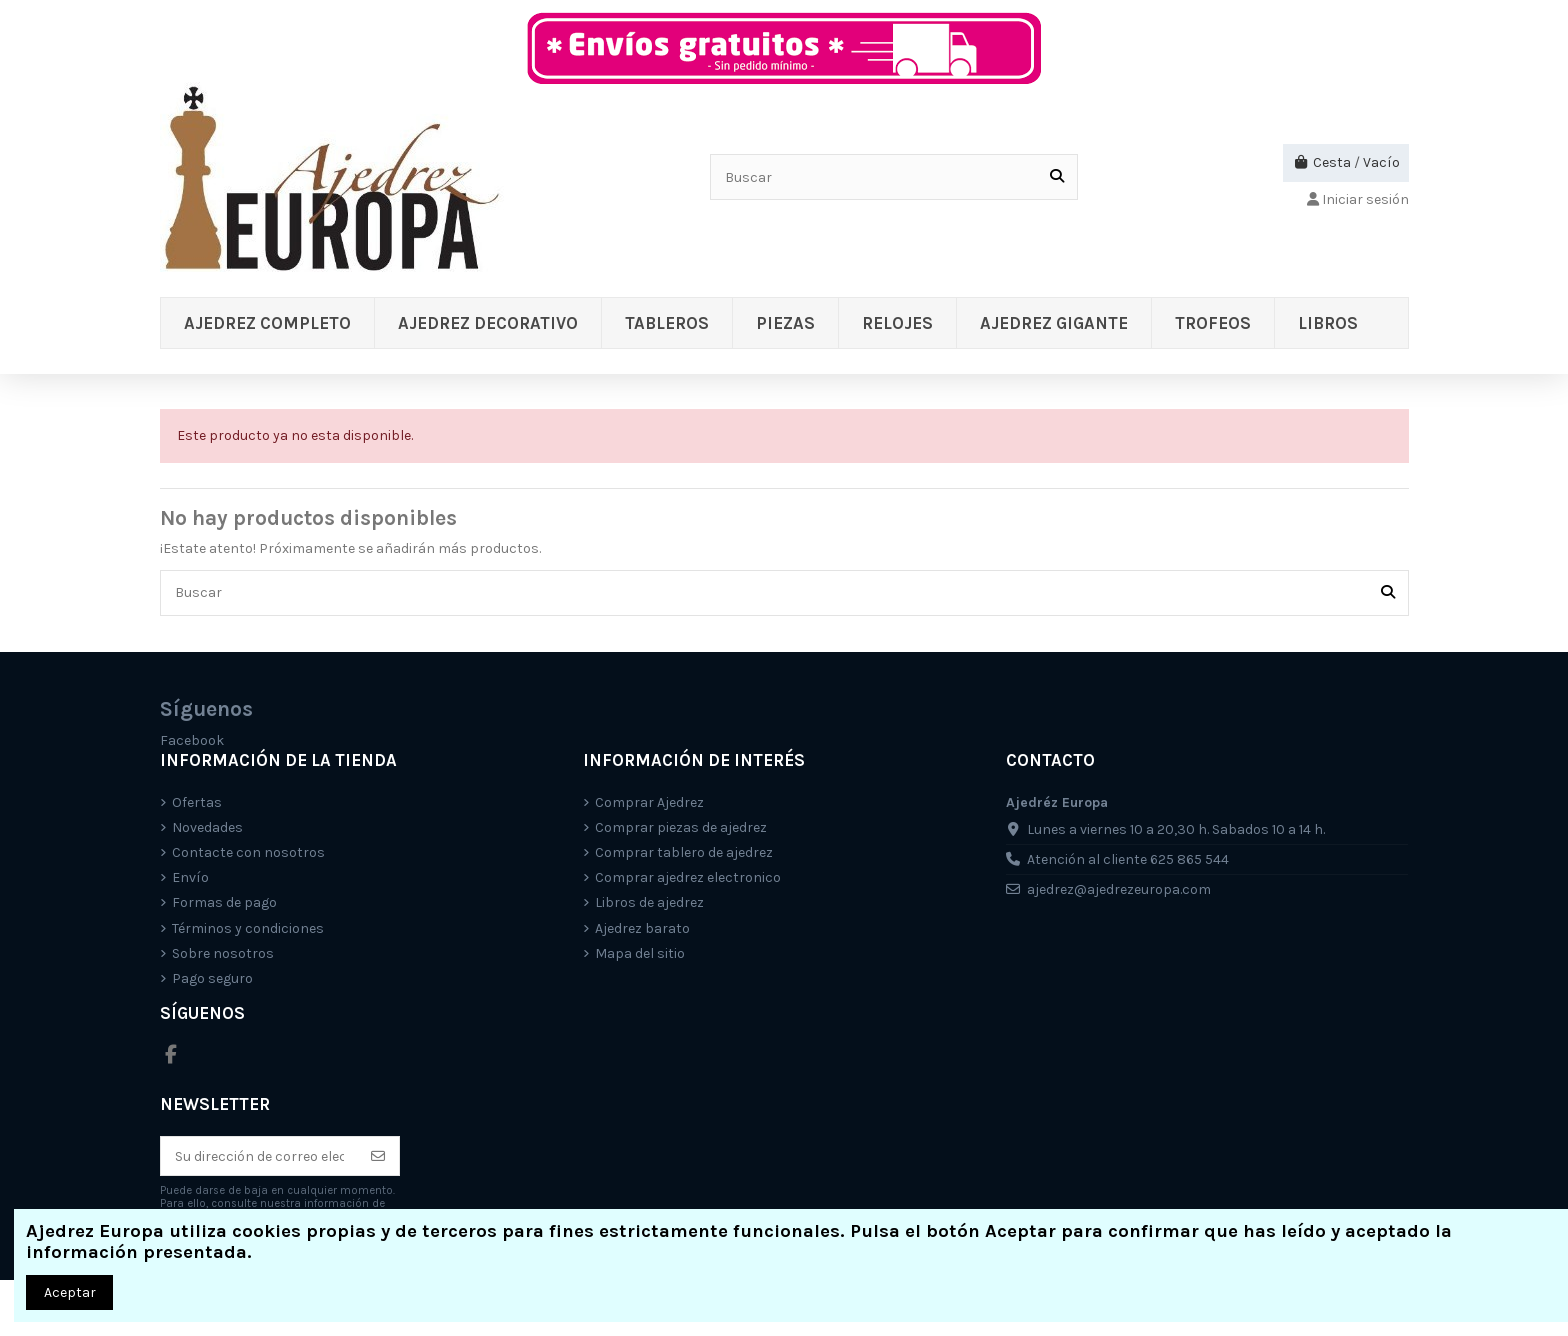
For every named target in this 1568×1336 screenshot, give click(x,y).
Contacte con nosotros (248, 852)
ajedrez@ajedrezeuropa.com (1119, 889)
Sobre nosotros (223, 953)
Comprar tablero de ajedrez (684, 852)
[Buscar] (1057, 176)
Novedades (207, 827)
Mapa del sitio (640, 953)
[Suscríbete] (378, 1156)
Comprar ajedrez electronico (688, 877)
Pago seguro (212, 978)
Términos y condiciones (248, 928)
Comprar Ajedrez (649, 802)
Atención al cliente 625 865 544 (1128, 859)
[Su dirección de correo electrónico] (259, 1156)
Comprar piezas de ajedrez (681, 827)
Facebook (192, 740)
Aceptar (70, 1292)
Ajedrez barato (642, 928)
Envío (190, 877)
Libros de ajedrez (649, 902)
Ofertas (197, 802)
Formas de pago (224, 902)
